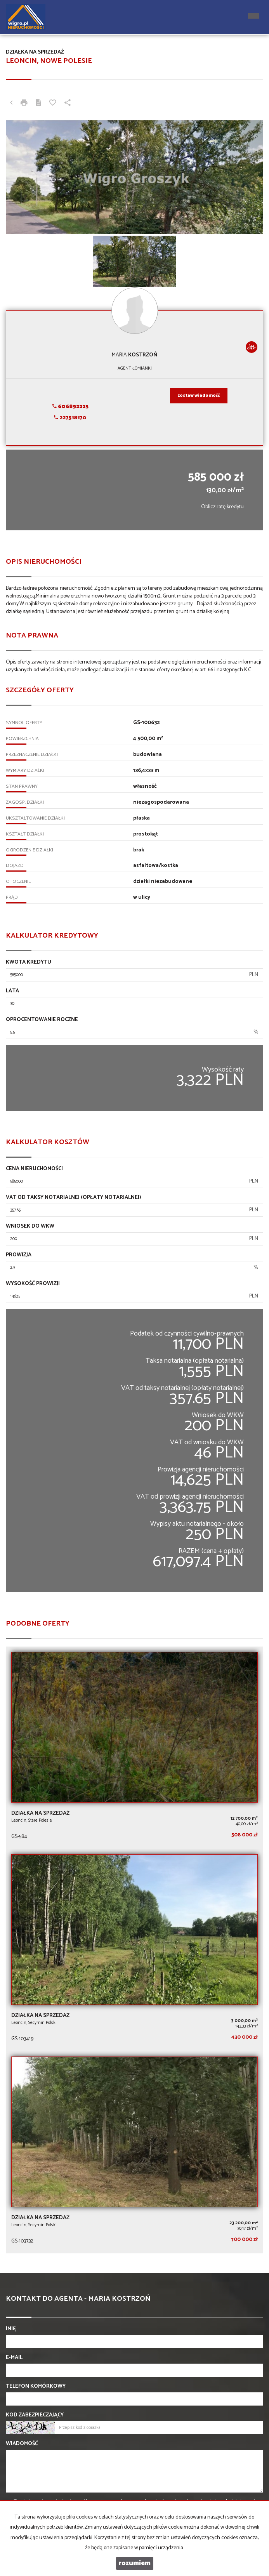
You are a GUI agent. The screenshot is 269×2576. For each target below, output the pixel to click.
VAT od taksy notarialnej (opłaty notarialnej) (73, 1198)
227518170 (70, 417)
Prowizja (18, 1255)
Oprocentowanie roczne (42, 1020)
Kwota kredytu (28, 962)
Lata (12, 991)
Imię (11, 2329)
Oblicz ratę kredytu (222, 506)
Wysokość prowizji (33, 1284)
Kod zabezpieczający (35, 2415)
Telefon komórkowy (36, 2386)
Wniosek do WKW (30, 1226)
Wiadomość (22, 2444)
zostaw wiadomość (199, 395)
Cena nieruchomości (34, 1169)
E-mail (14, 2358)
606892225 (70, 406)
